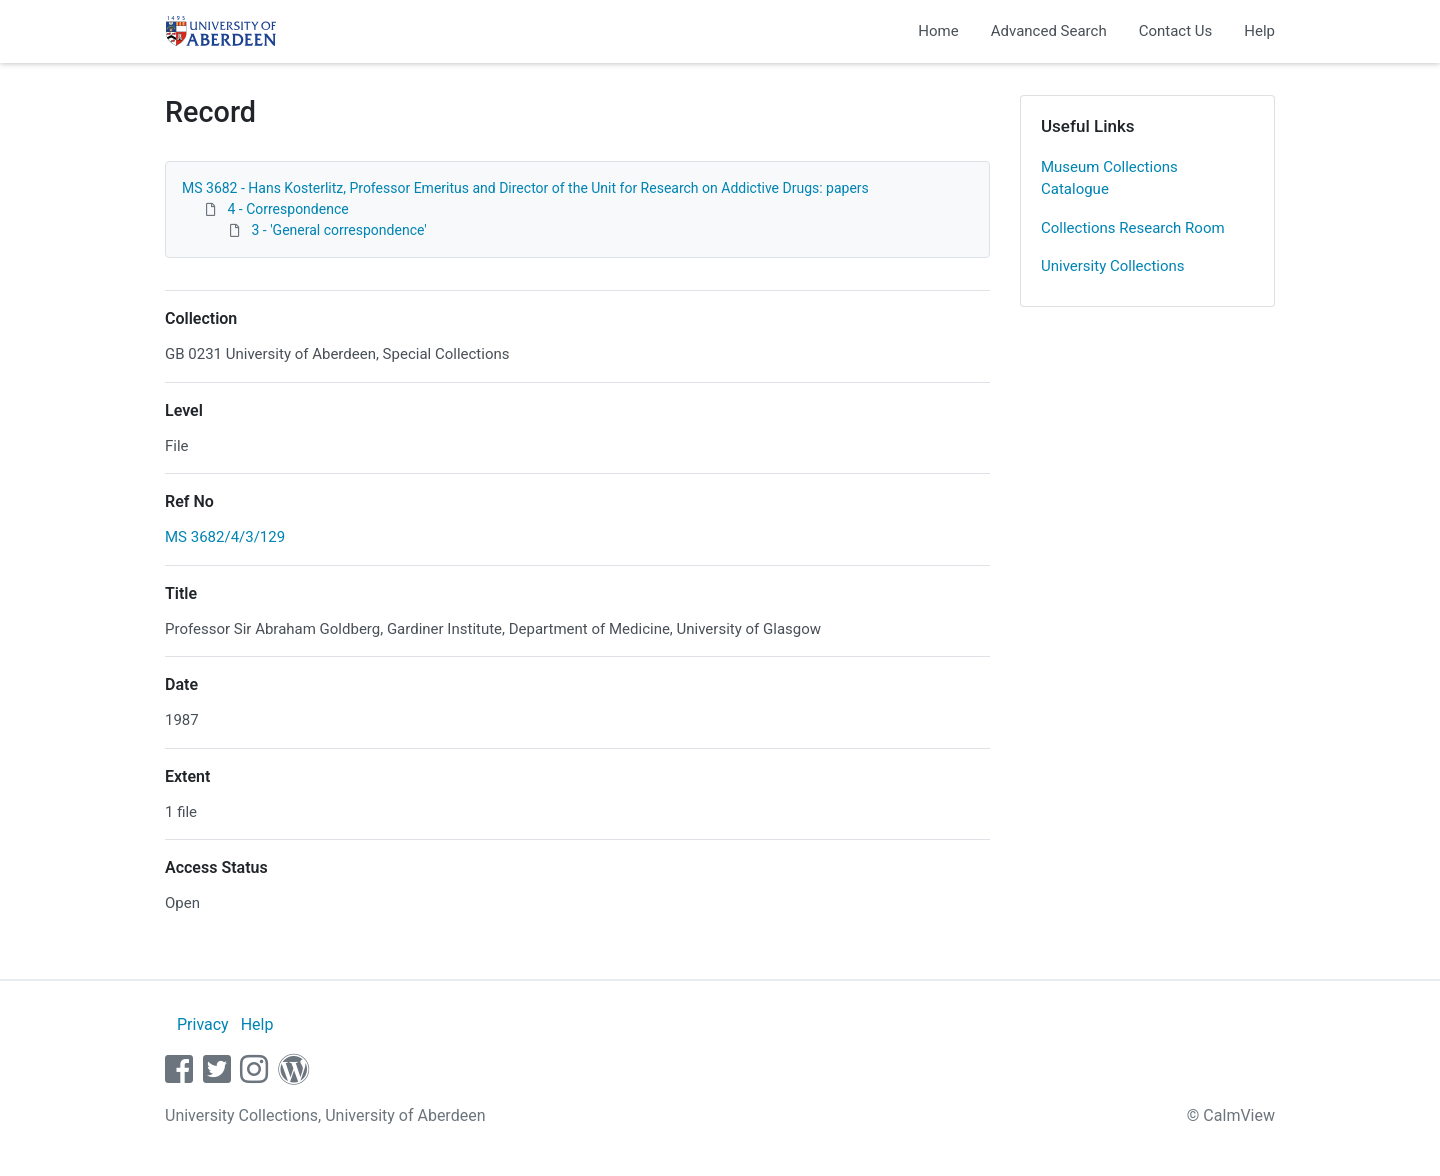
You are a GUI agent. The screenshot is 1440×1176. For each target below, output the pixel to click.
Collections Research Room (1133, 228)
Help (1259, 31)
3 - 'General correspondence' (338, 230)
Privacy (203, 1024)
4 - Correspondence (287, 209)
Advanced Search (1049, 31)
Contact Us (1176, 31)
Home (938, 31)
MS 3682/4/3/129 (225, 537)
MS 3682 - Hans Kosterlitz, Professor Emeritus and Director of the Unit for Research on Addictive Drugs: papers (525, 188)
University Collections (1113, 266)
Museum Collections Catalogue (1109, 178)
